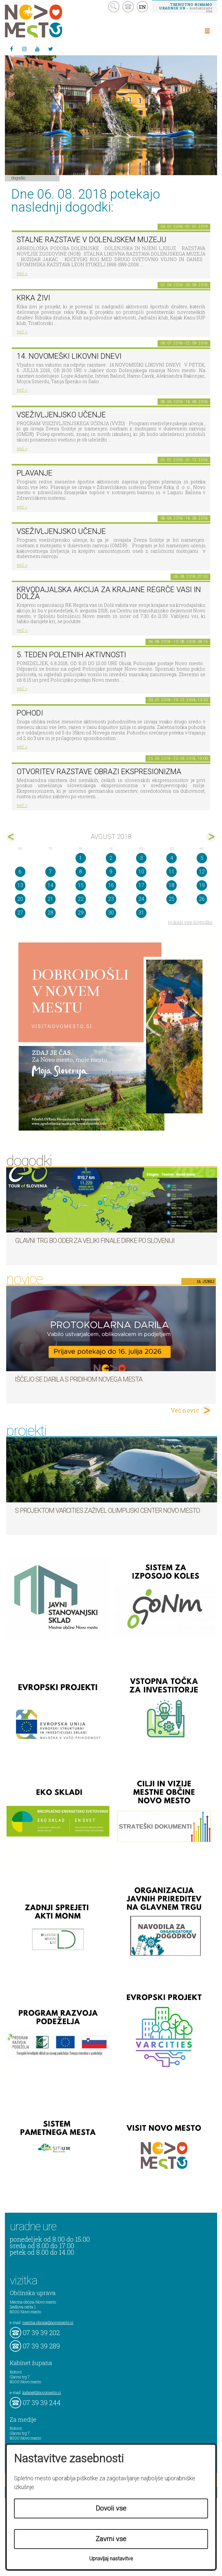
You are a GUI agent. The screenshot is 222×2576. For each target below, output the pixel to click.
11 (171, 872)
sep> (211, 837)
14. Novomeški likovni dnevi (69, 356)
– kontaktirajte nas (185, 7)
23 (111, 899)
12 (202, 872)
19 (202, 885)
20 (20, 899)
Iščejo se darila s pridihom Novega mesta (78, 1379)
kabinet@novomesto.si (41, 2392)
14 (50, 885)
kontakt (128, 6)
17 (141, 885)
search (113, 6)
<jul (11, 837)
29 (81, 913)
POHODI (30, 713)
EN (142, 7)
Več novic (185, 1410)
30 (111, 913)
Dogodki (18, 178)
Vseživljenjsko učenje (61, 415)
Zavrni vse (111, 2539)
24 (141, 899)
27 (20, 913)
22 (81, 899)
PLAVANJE (34, 473)
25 (171, 899)
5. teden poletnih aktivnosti (71, 654)
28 (50, 913)
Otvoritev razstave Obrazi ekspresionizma (99, 771)
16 (111, 885)
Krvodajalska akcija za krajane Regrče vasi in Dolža (109, 593)
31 (141, 913)
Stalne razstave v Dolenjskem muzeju (91, 239)
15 (81, 885)
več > (22, 273)
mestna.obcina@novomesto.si (47, 2322)
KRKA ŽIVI (33, 298)
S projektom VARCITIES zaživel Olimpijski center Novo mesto (107, 1510)
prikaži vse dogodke (190, 922)
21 (50, 899)
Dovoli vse (111, 2508)
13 (20, 885)
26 (202, 899)
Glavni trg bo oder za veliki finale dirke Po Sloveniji (94, 1241)
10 (141, 872)
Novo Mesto (49, 21)
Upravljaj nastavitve (111, 2558)
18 (171, 885)
